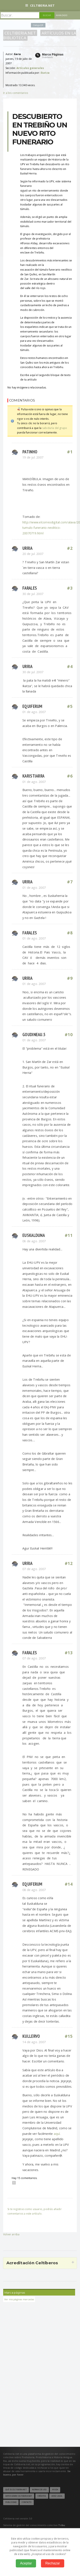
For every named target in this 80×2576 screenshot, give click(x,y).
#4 (70, 666)
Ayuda (55, 2489)
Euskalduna (33, 1235)
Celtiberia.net (40, 5)
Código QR (38, 25)
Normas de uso (39, 2489)
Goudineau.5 (33, 1034)
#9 (70, 978)
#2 (70, 548)
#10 (69, 1034)
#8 (70, 933)
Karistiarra (33, 776)
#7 (70, 882)
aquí (57, 2134)
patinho (29, 452)
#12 (69, 1563)
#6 (70, 776)
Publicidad (10, 2502)
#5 (70, 706)
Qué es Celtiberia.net (16, 2489)
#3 (70, 588)
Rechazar (52, 2563)
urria (27, 548)
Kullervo (31, 2036)
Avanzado (61, 15)
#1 (70, 452)
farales (29, 588)
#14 (69, 1884)
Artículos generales (30, 68)
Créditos (42, 2496)
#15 (69, 2036)
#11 (69, 1235)
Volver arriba (11, 2234)
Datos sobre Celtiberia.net (18, 2496)
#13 (69, 1652)
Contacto (26, 2502)
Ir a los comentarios (15, 93)
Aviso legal (57, 2496)
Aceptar (26, 2563)
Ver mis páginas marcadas (19, 2299)
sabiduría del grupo (54, 428)
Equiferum (32, 706)
